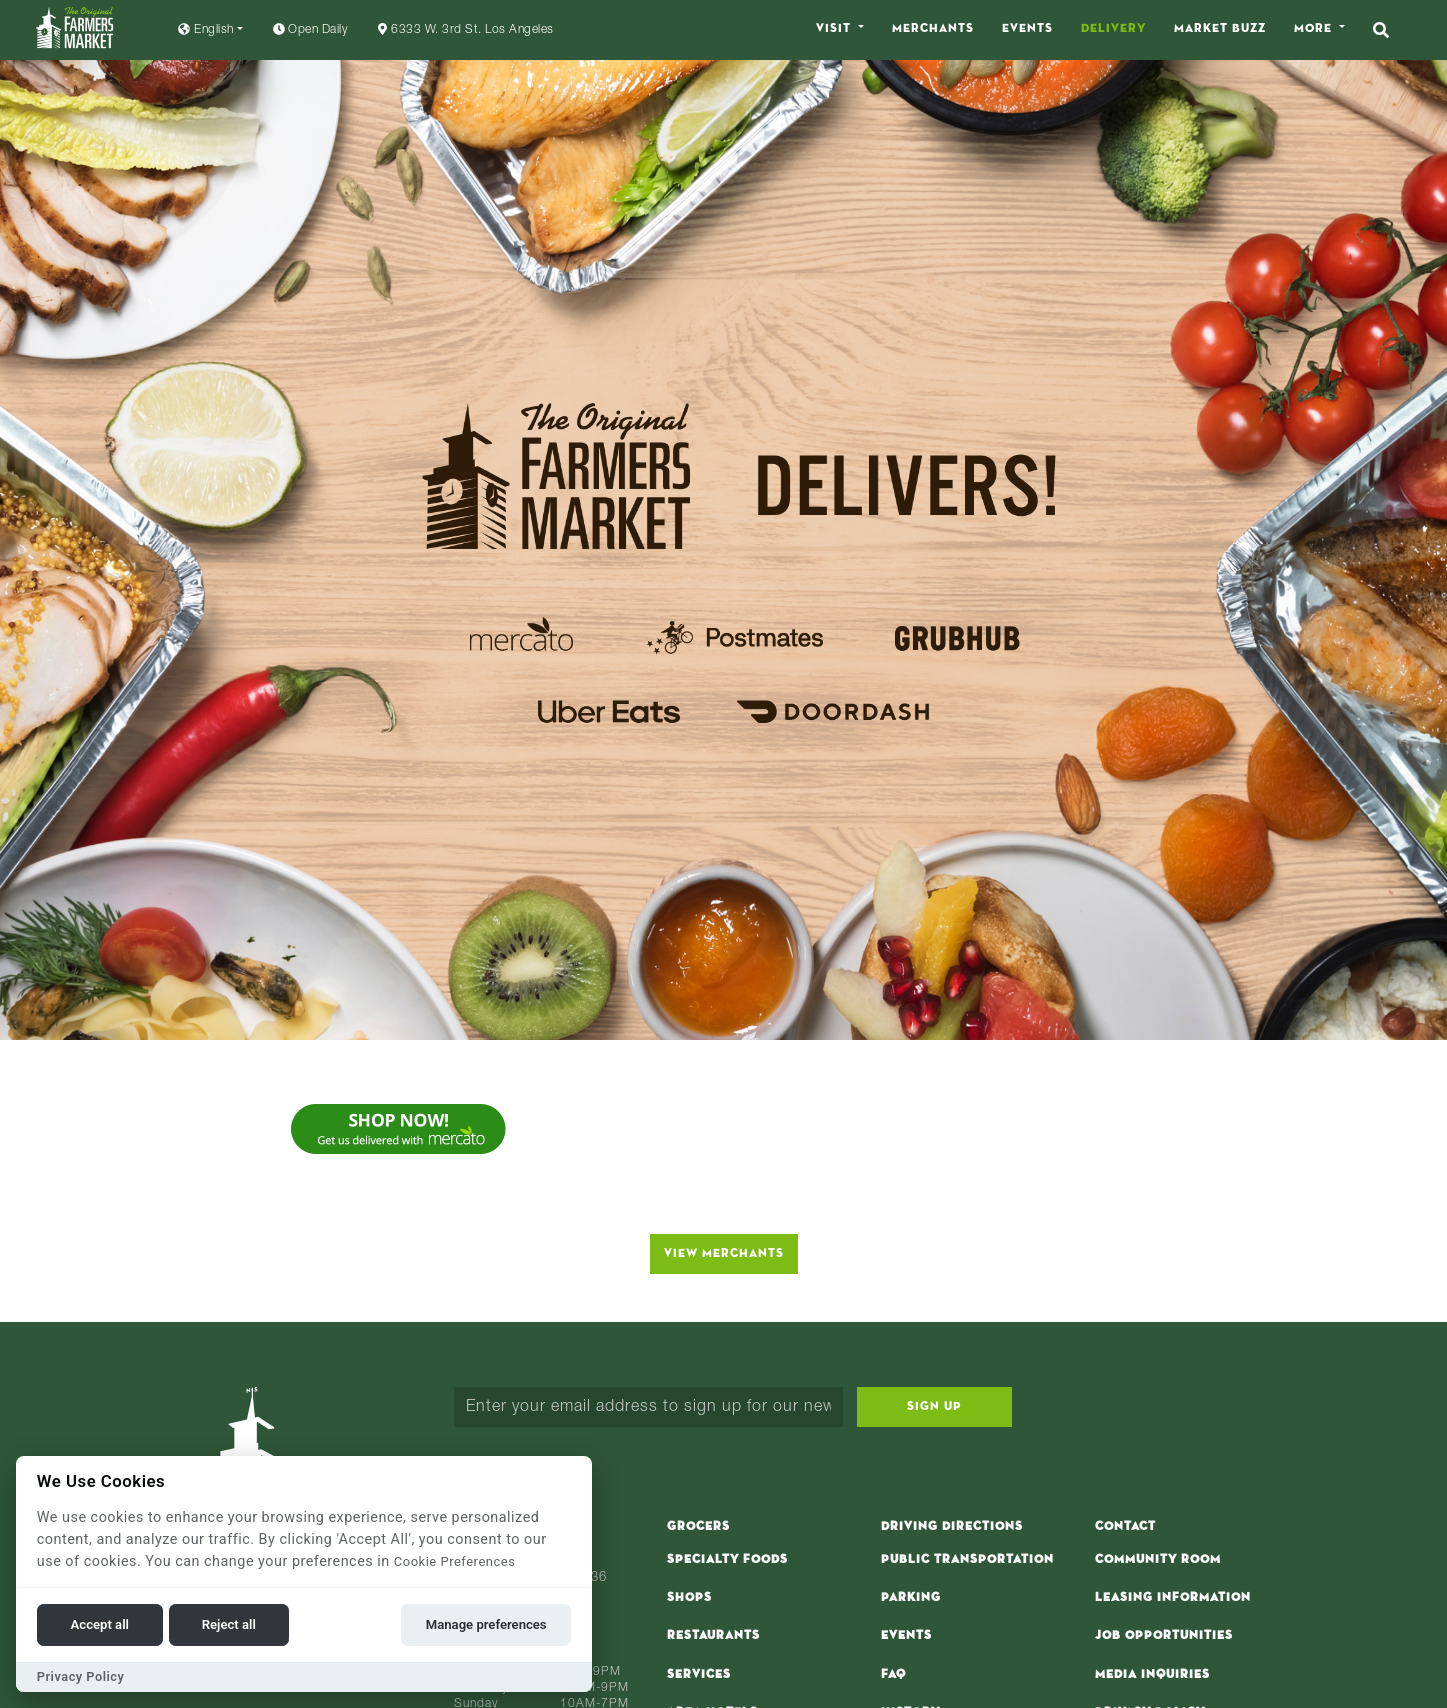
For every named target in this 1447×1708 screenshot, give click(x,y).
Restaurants (713, 1636)
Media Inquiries (1152, 1675)
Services (699, 1675)
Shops (689, 1598)
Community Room (1158, 1560)
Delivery (1113, 29)
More (1315, 29)
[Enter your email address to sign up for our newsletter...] (649, 1407)
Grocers (698, 1527)
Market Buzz (1220, 29)
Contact (1125, 1527)
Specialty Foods (727, 1560)
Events (1027, 29)
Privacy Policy (81, 1676)
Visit (835, 29)
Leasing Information (1173, 1598)
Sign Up (934, 1407)
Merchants (933, 29)
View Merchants (724, 1254)
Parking (911, 1598)
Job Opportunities (1164, 1636)
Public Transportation (967, 1560)
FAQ (893, 1675)
